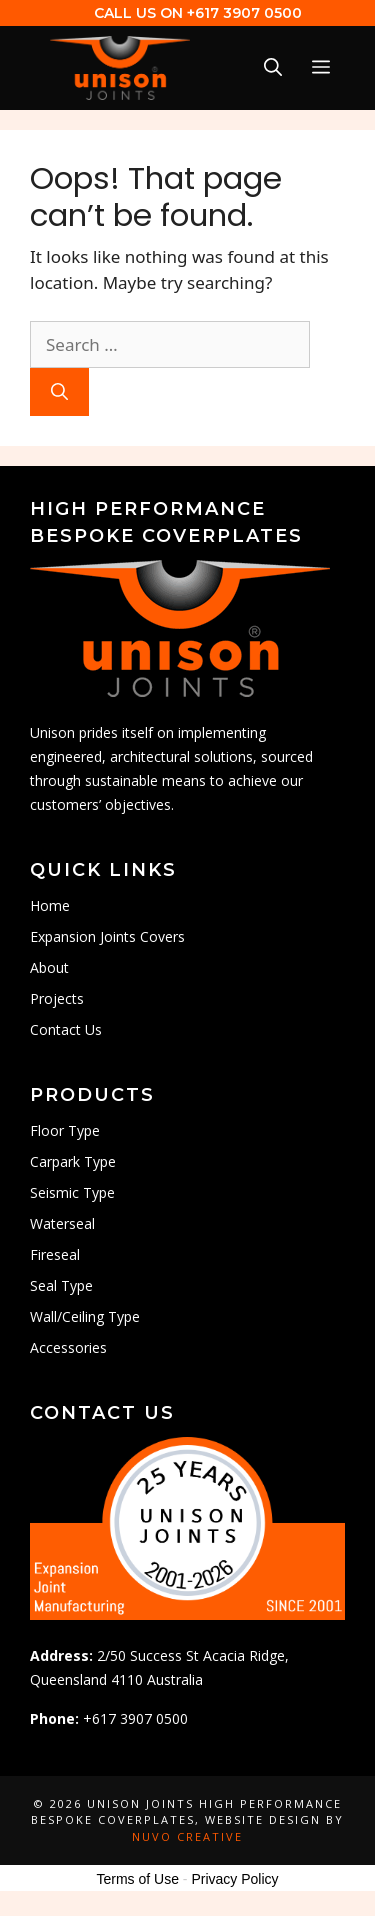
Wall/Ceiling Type (85, 1316)
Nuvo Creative (187, 1836)
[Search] (59, 392)
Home (50, 905)
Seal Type (61, 1285)
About (49, 967)
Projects (57, 998)
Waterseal (62, 1223)
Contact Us (66, 1029)
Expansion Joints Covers (107, 936)
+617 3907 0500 (244, 13)
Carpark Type (73, 1161)
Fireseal (55, 1254)
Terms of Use (137, 1879)
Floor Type (65, 1130)
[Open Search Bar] (273, 67)
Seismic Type (72, 1192)
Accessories (68, 1347)
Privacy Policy (234, 1879)
